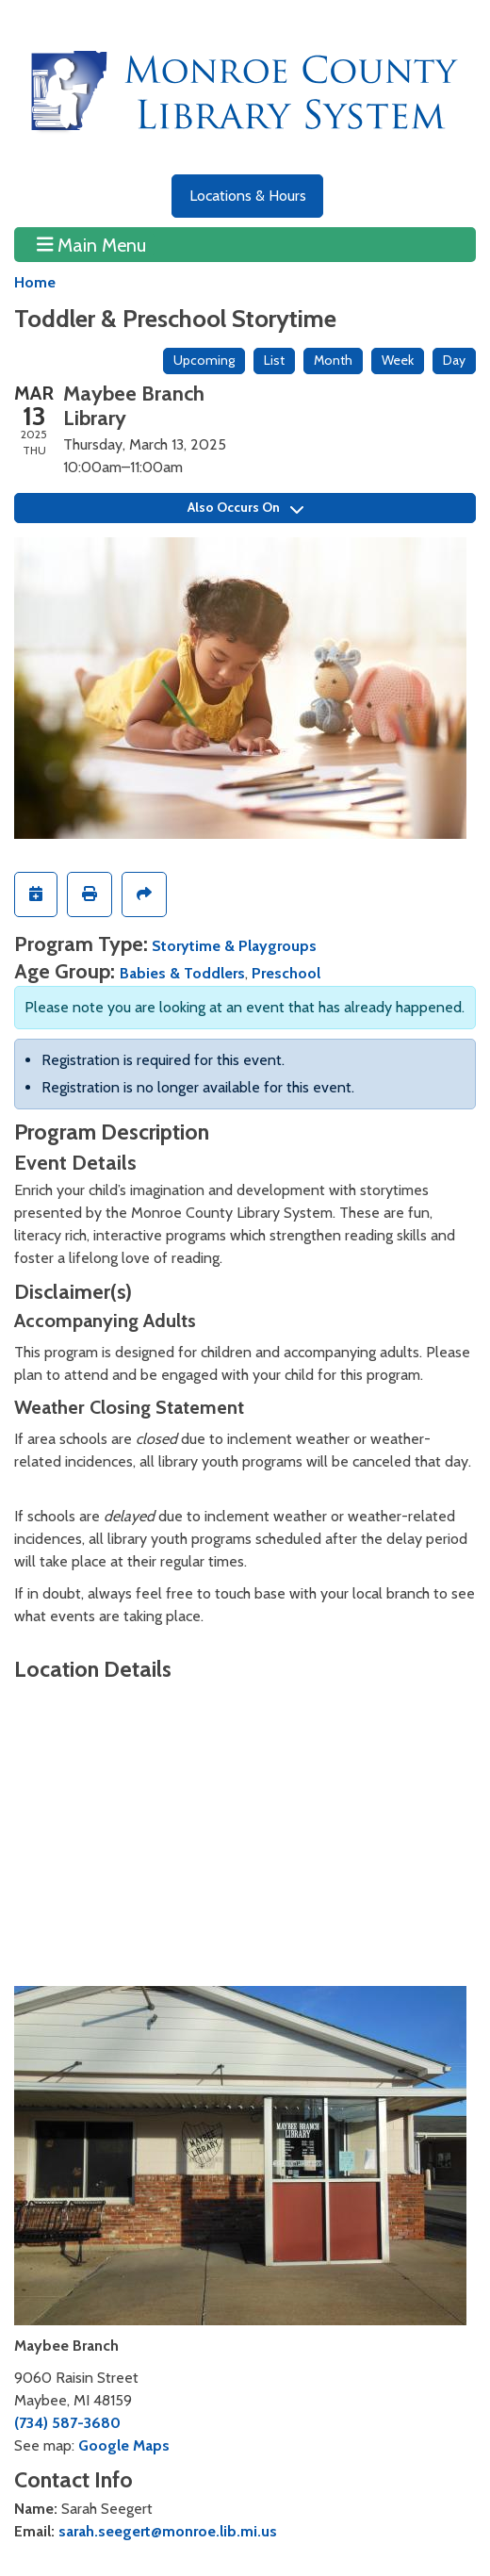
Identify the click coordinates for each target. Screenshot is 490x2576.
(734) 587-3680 (67, 2423)
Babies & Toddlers (182, 973)
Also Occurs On (245, 507)
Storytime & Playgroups (234, 946)
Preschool (286, 973)
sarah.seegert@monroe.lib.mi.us (167, 2531)
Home (35, 282)
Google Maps (124, 2445)
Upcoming (204, 360)
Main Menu (92, 244)
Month (333, 360)
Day (454, 360)
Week (398, 360)
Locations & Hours (247, 196)
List (274, 360)
